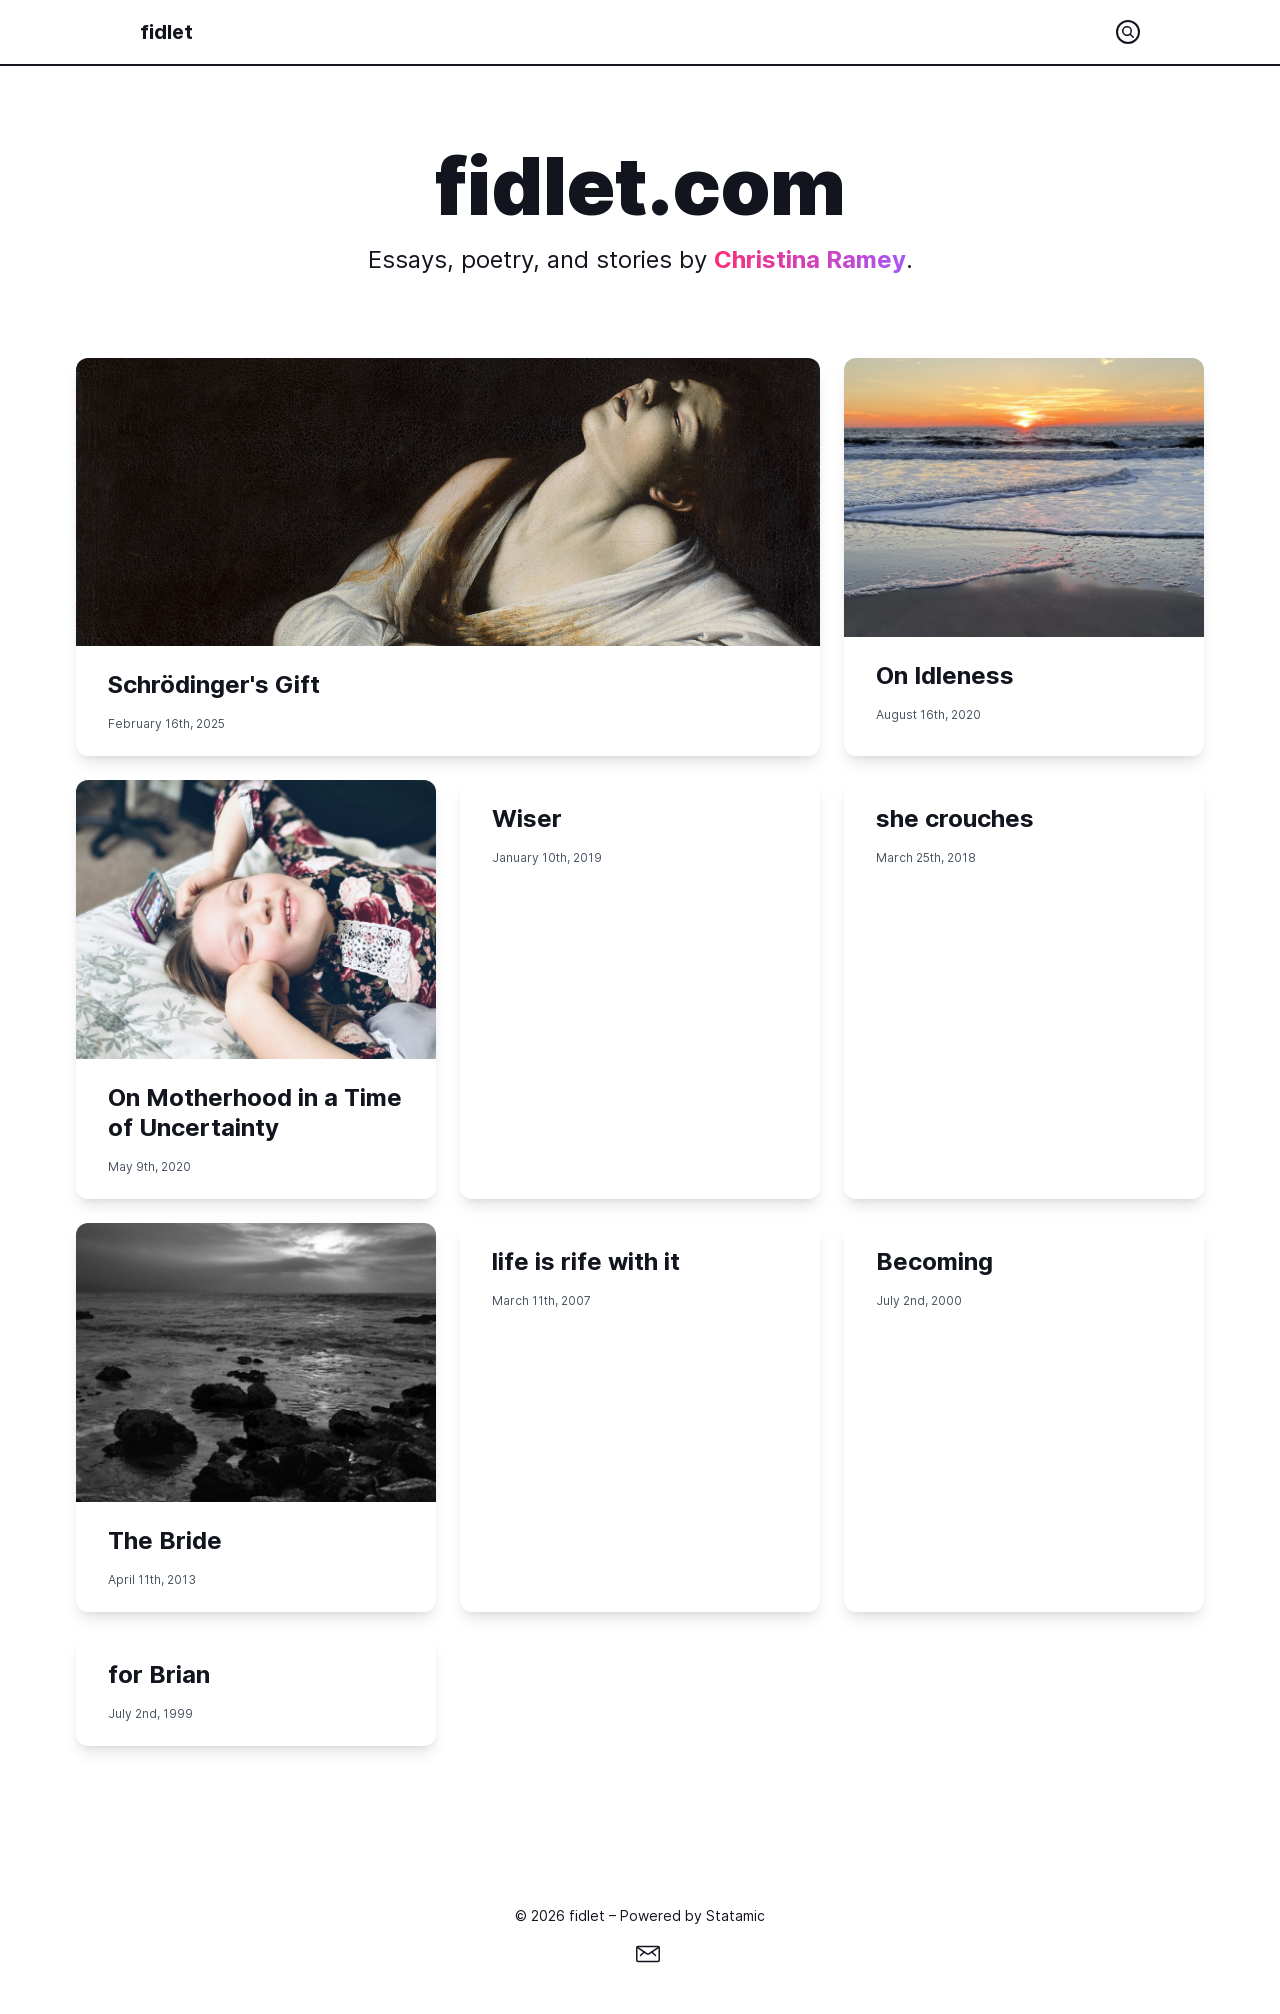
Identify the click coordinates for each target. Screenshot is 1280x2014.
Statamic (735, 1915)
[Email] (648, 1954)
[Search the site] (1128, 32)
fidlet (166, 32)
